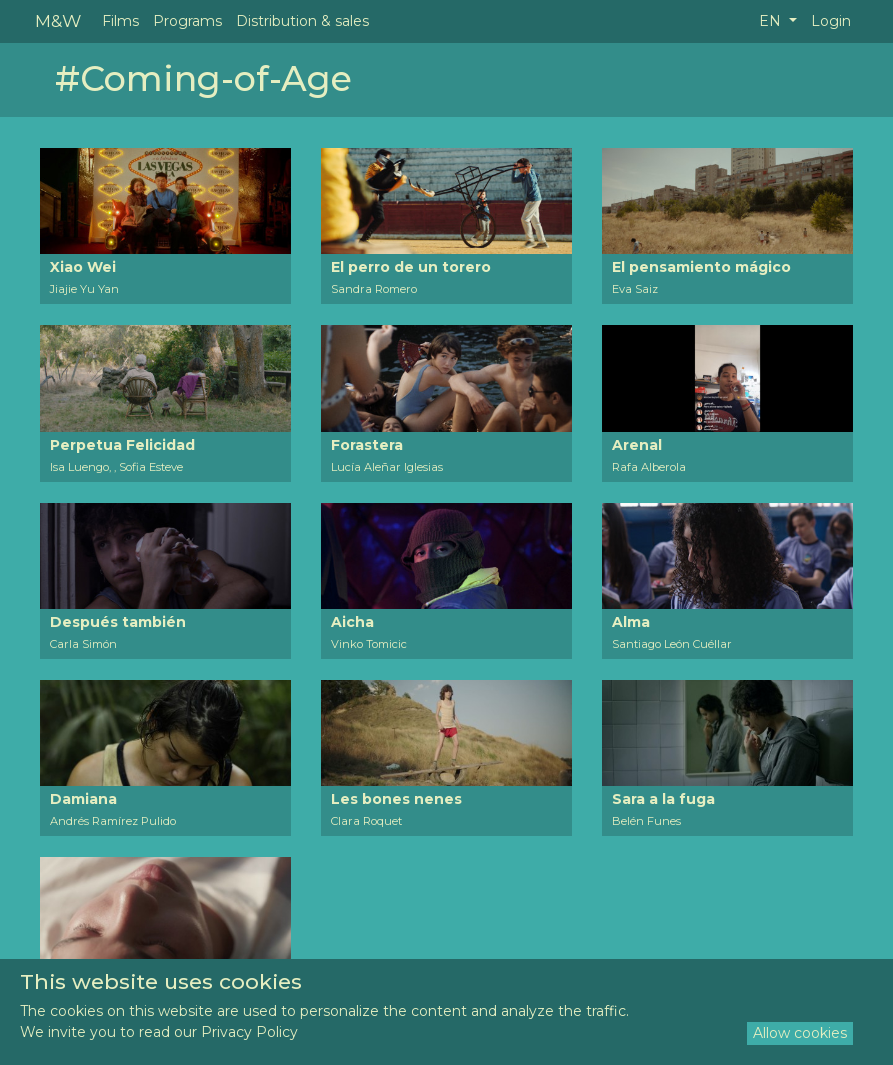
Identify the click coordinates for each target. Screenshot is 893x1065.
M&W (58, 20)
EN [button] (772, 21)
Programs (187, 21)
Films (120, 21)
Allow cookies (800, 1033)
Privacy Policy (249, 1032)
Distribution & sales (302, 21)
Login (831, 21)
